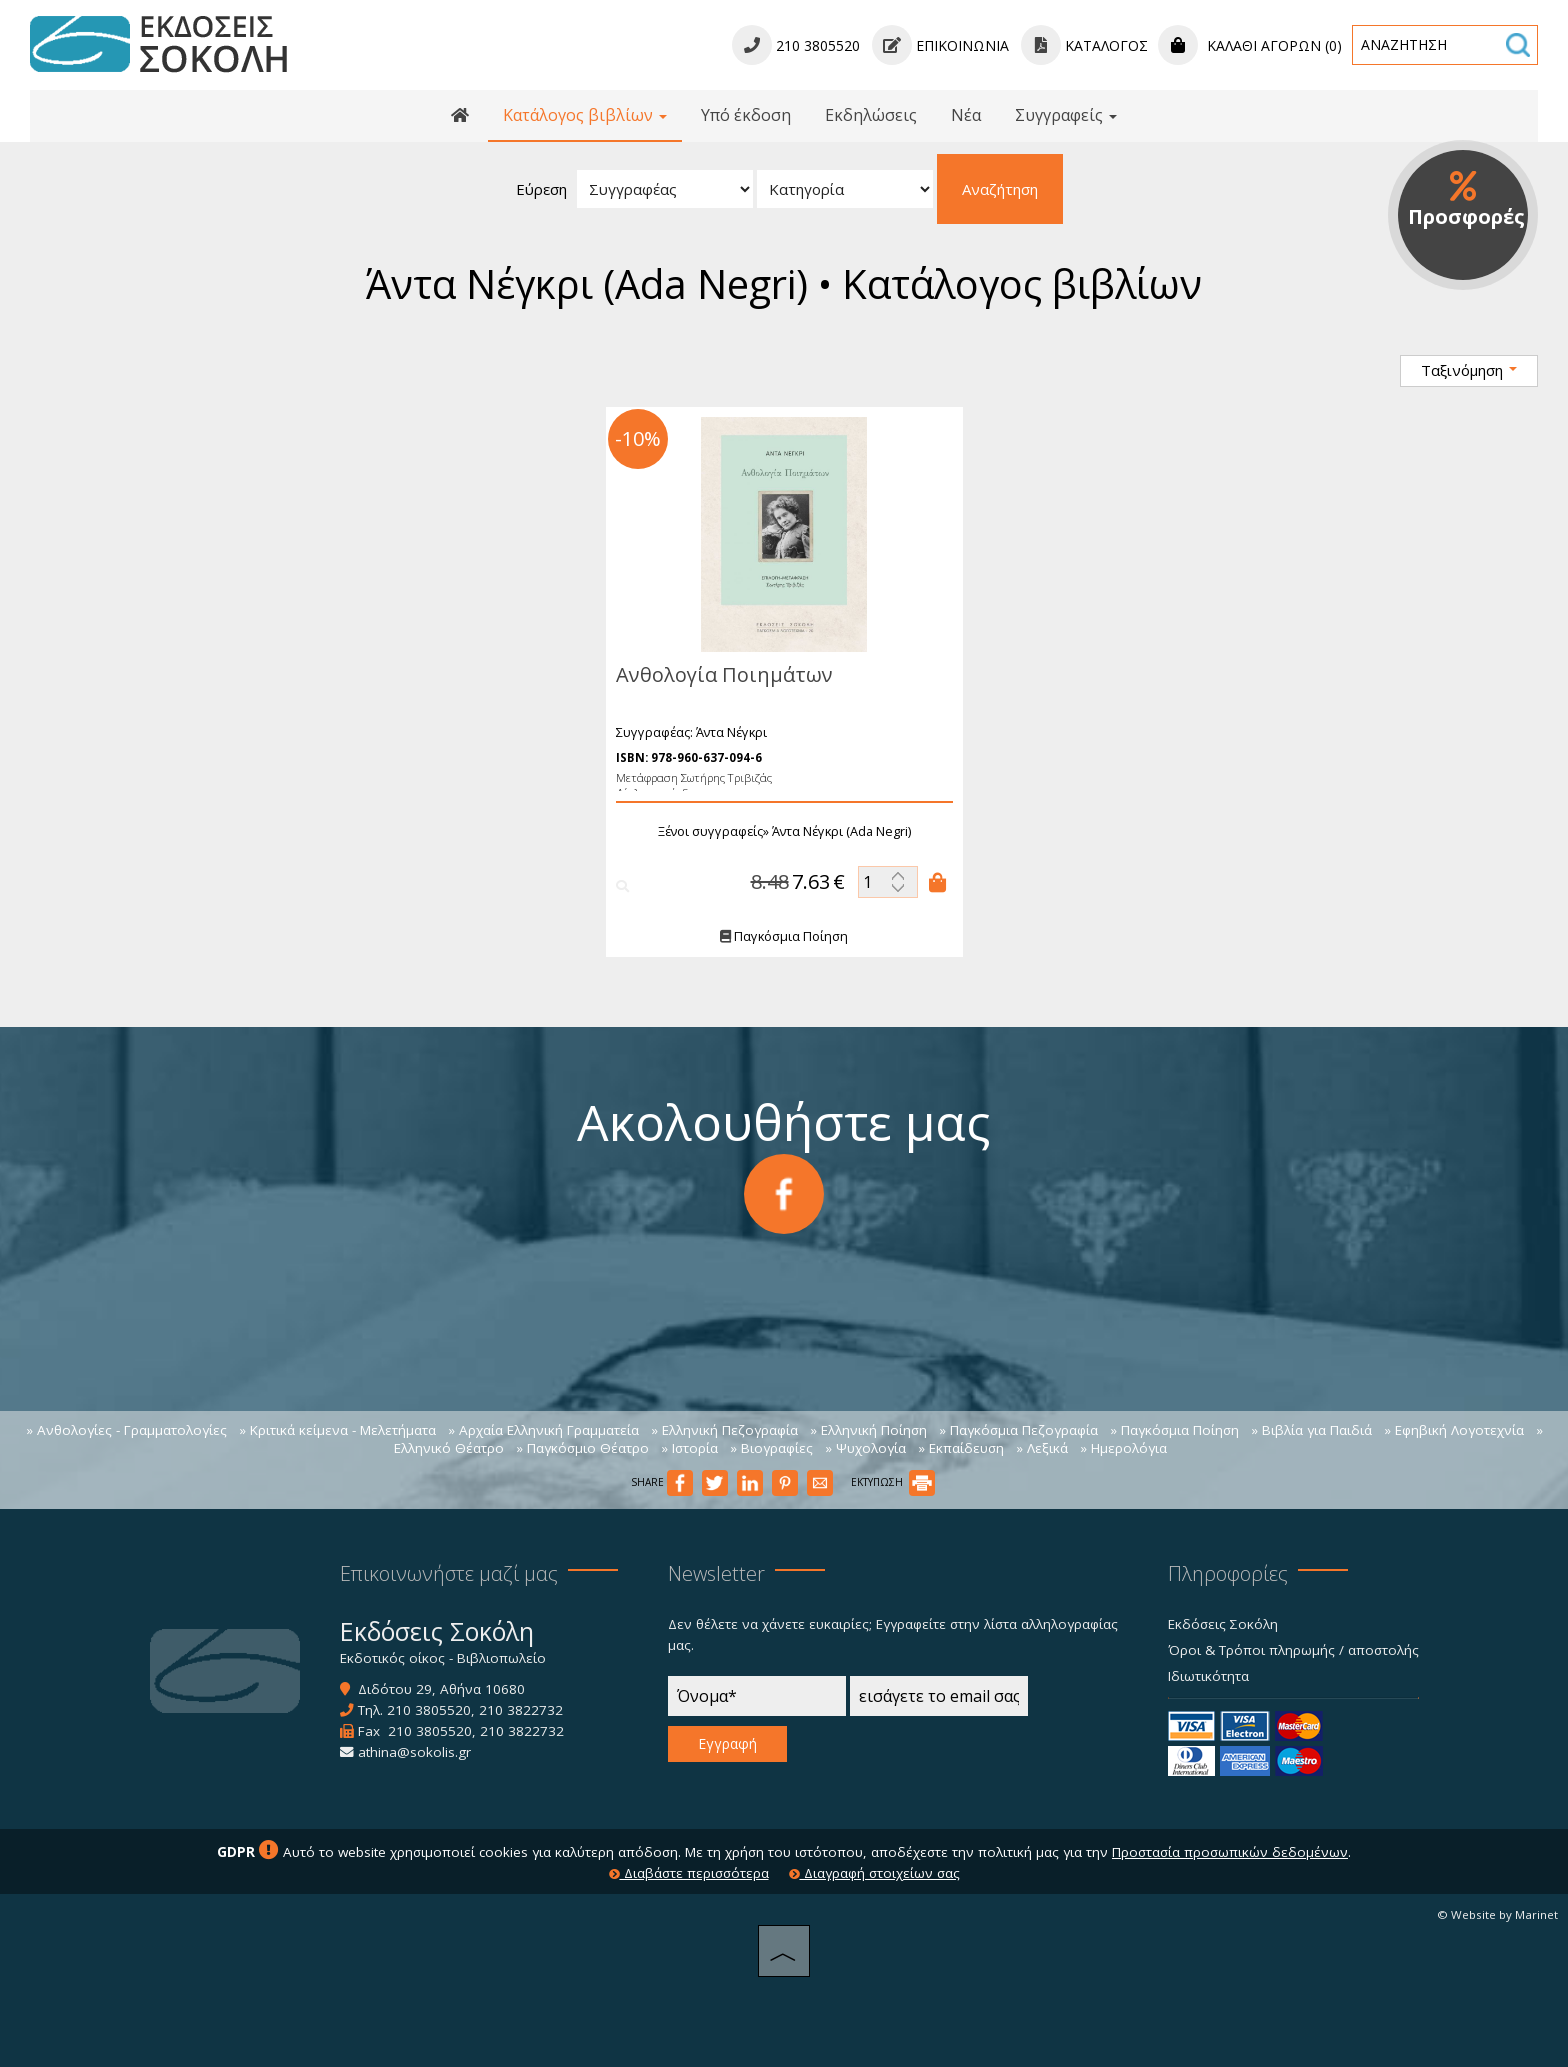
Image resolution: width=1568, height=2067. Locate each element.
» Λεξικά (1042, 1448)
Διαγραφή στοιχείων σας (874, 1873)
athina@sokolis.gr (414, 1752)
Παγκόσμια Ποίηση (783, 936)
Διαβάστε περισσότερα (689, 1873)
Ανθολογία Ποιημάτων (723, 674)
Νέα (966, 115)
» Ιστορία (689, 1448)
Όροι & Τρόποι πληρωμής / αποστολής (1293, 1650)
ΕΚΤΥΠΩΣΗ (893, 1482)
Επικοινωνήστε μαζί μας (449, 1573)
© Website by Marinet (1497, 1914)
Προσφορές (1466, 200)
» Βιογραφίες (771, 1448)
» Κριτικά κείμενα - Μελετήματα (337, 1430)
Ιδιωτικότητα (1208, 1676)
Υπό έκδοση (746, 115)
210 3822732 (521, 1710)
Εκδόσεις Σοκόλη (1223, 1624)
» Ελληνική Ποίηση (868, 1430)
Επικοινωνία (940, 45)
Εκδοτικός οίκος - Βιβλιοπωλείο (443, 1658)
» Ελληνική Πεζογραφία (724, 1430)
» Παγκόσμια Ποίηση (1174, 1430)
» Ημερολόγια (1123, 1448)
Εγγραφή (727, 1743)
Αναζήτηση (1000, 189)
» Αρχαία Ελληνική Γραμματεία (543, 1430)
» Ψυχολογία (865, 1448)
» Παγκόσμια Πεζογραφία (1018, 1430)
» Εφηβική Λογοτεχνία (1454, 1430)
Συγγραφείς (1066, 115)
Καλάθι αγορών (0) (1250, 45)
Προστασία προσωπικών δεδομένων (1230, 1852)
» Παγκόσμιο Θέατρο (582, 1448)
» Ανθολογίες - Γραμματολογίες (126, 1430)
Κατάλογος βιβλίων (585, 115)
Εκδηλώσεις (871, 115)
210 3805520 (429, 1710)
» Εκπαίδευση (961, 1448)
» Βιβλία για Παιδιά (1311, 1430)
